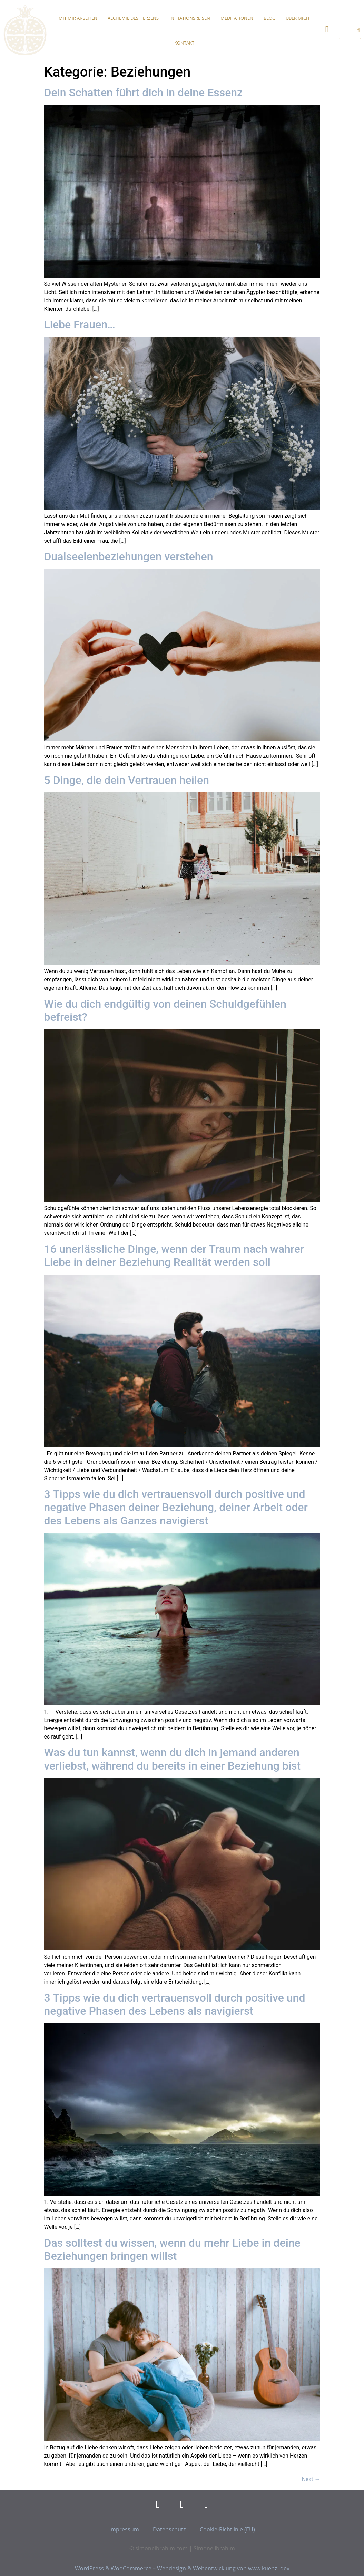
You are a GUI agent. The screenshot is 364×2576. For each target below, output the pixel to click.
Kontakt (184, 43)
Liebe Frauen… (79, 324)
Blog (269, 18)
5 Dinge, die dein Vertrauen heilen (126, 780)
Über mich (297, 18)
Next (311, 2479)
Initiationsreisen (189, 18)
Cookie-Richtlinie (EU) (227, 2529)
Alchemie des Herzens (133, 18)
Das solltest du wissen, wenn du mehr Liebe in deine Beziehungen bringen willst (172, 2249)
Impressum (124, 2529)
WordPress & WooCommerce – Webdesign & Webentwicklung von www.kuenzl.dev (182, 2568)
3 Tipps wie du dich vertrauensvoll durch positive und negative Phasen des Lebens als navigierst (174, 2004)
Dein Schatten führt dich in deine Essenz (143, 92)
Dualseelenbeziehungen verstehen (128, 556)
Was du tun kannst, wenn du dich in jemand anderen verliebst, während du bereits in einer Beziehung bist (172, 1759)
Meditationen (236, 18)
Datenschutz (169, 2529)
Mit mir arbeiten (78, 18)
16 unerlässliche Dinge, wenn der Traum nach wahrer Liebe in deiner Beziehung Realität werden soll (174, 1255)
